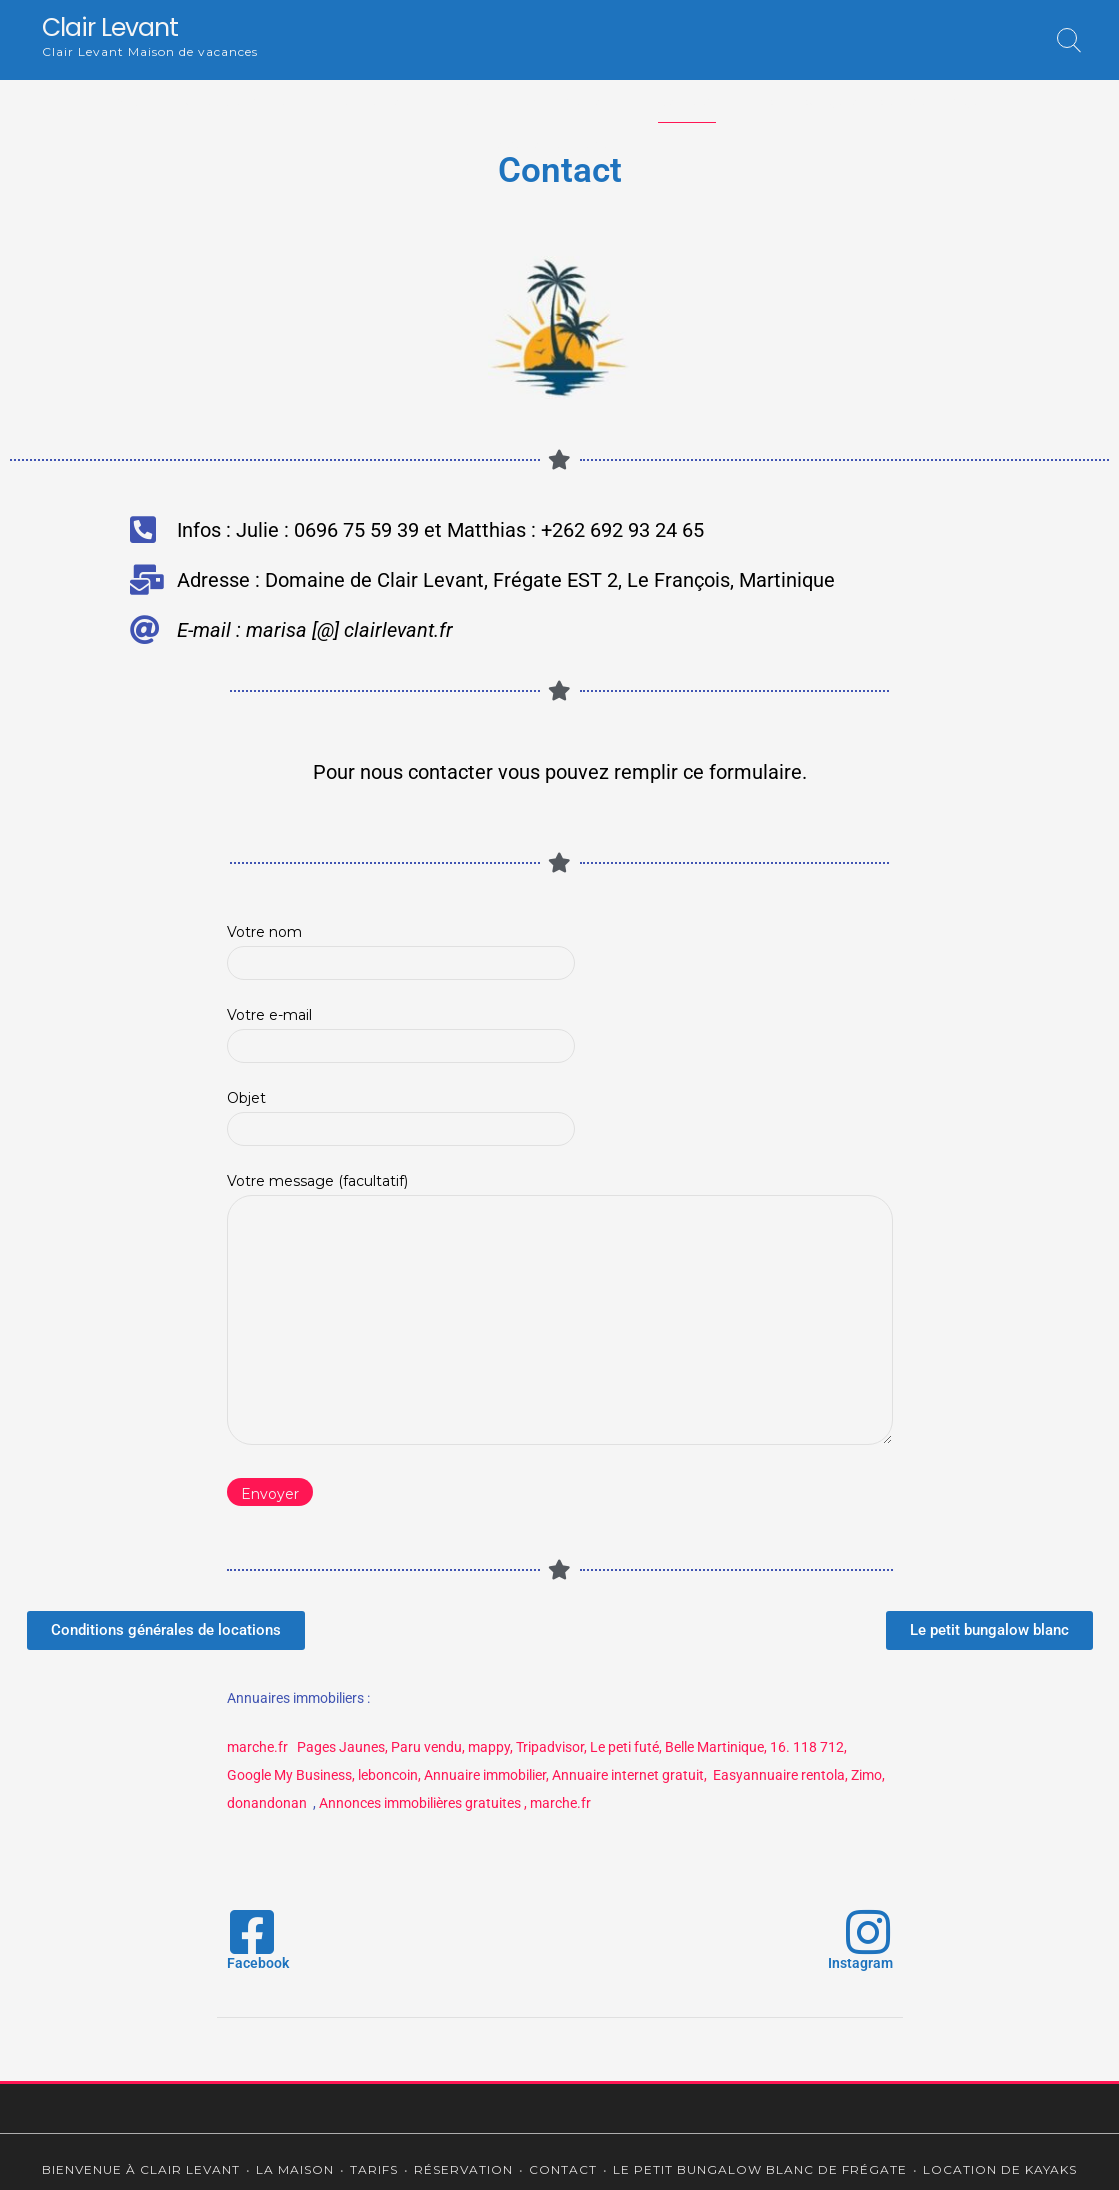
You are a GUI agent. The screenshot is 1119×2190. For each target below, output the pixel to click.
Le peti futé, (626, 1747)
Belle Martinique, (716, 1747)
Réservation (571, 101)
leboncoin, (389, 1775)
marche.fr (257, 1747)
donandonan (268, 1803)
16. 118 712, (808, 1747)
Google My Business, (291, 1775)
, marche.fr (557, 1803)
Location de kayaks (559, 144)
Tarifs (477, 101)
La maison (375, 101)
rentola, (824, 1775)
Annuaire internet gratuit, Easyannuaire (675, 1775)
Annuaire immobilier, (486, 1775)
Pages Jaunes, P (348, 1747)
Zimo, (868, 1775)
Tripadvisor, (551, 1747)
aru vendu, (432, 1747)
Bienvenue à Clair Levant (207, 101)
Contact (687, 101)
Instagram (860, 1963)
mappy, (490, 1747)
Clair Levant (110, 27)
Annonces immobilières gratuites (420, 1803)
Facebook (258, 1963)
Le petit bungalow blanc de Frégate (872, 101)
